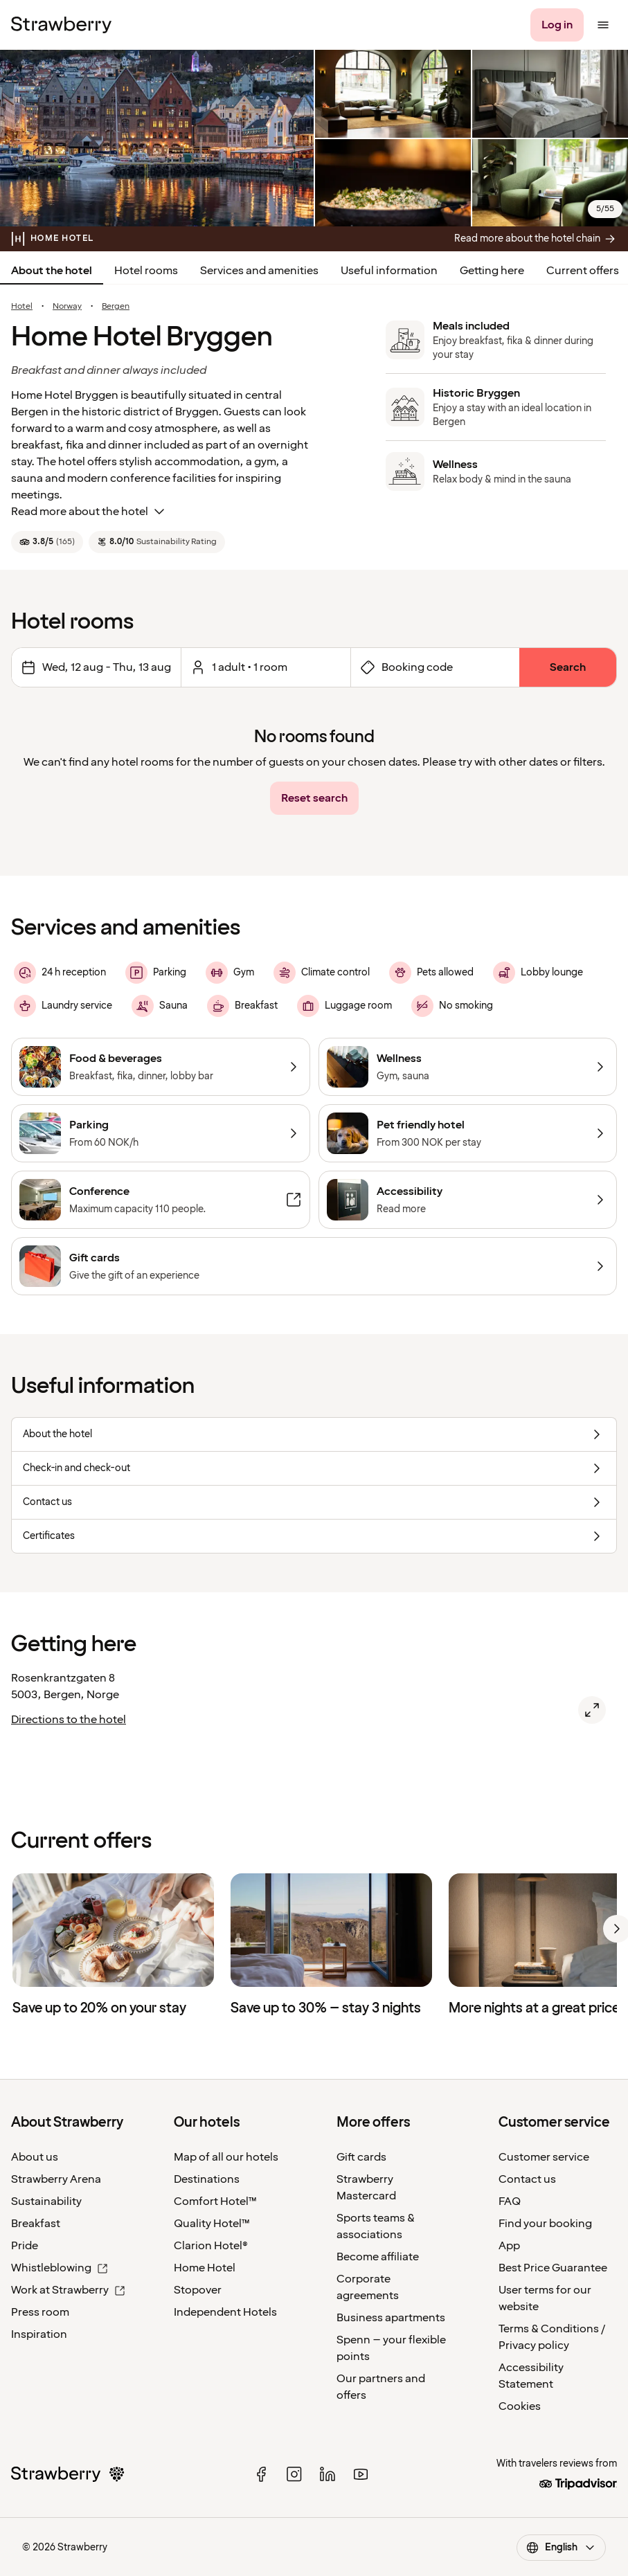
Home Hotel (204, 2268)
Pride (24, 2245)
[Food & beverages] (160, 1067)
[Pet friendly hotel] (468, 1133)
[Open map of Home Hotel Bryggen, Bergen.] (592, 1710)
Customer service (544, 2157)
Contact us (527, 2179)
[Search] (567, 667)
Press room (40, 2312)
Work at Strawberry (68, 2290)
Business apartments (391, 2317)
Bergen (115, 306)
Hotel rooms (146, 270)
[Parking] (160, 1133)
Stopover (198, 2290)
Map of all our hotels (226, 2157)
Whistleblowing (59, 2268)
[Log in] (557, 25)
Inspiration (39, 2334)
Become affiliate (378, 2256)
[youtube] (360, 2474)
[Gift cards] (314, 1266)
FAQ (510, 2201)
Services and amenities (259, 270)
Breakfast (35, 2223)
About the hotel (51, 270)
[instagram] (294, 2474)
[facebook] (261, 2474)
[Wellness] (468, 1067)
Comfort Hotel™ (215, 2201)
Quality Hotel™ (212, 2223)
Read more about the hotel (89, 511)
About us (34, 2157)
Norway (67, 306)
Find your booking (545, 2223)
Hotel (22, 306)
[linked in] (327, 2474)
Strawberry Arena (56, 2179)
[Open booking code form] (435, 667)
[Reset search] (314, 798)
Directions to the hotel (68, 1719)
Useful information (389, 270)
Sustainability (46, 2201)
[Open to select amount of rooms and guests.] (265, 667)
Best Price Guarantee (553, 2268)
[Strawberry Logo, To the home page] (61, 25)
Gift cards (361, 2157)
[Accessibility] (468, 1200)
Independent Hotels (225, 2312)
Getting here (492, 270)
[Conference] (160, 1200)
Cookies (520, 2406)
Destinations (207, 2179)
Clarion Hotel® (211, 2245)
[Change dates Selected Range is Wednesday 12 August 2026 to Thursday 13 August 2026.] (96, 667)
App (509, 2245)
